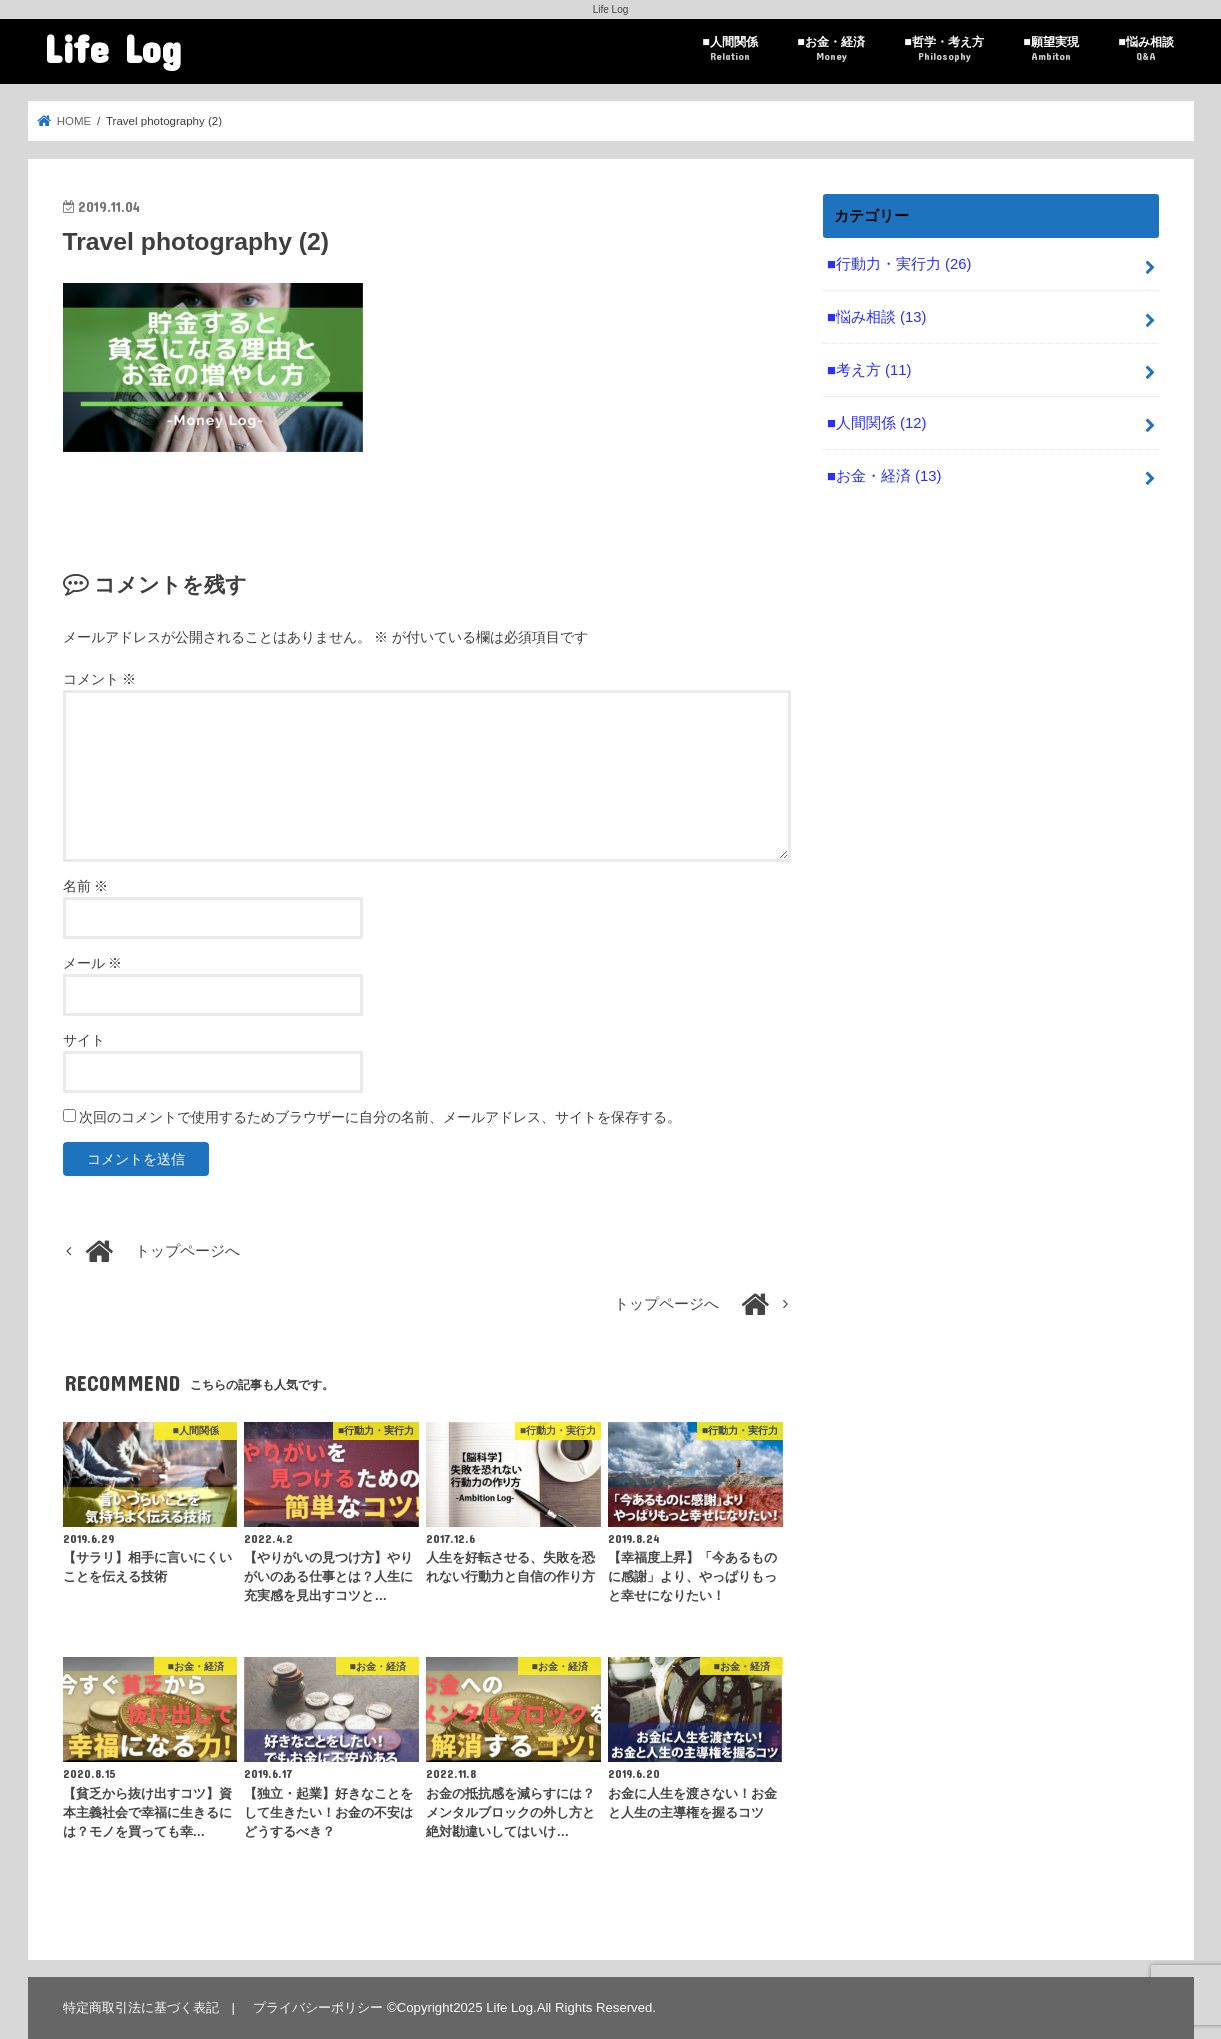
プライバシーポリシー (318, 2007)
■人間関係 (729, 49)
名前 (86, 886)
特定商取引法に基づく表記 (141, 2007)
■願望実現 (1050, 49)
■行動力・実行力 (899, 264)
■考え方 (869, 370)
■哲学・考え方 (943, 49)
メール (93, 963)
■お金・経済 (830, 49)
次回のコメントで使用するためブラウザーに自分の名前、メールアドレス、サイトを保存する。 (380, 1117)
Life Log (112, 47)
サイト (84, 1040)
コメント (100, 679)
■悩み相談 (1145, 49)
